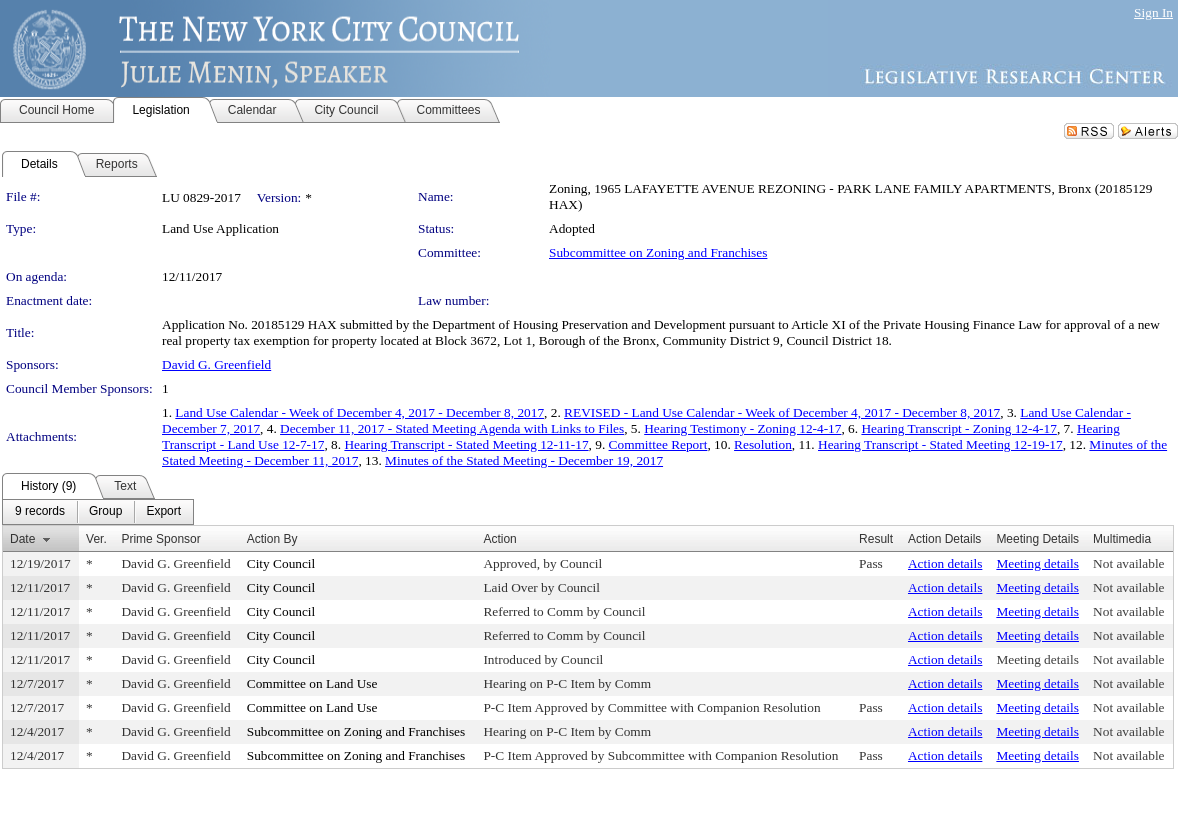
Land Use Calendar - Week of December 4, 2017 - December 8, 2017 (359, 412)
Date (22, 539)
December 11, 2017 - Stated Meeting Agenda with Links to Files (452, 428)
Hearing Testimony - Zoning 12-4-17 (742, 428)
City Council (281, 563)
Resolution (763, 444)
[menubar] (98, 512)
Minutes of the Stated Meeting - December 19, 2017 (524, 460)
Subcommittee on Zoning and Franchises (658, 252)
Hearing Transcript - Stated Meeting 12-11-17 (466, 444)
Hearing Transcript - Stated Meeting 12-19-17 (940, 444)
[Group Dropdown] (105, 512)
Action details (945, 563)
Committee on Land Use (312, 683)
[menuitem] (40, 512)
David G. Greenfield (216, 364)
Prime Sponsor (160, 539)
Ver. (96, 539)
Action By (272, 539)
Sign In (1153, 12)
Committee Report (658, 444)
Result (876, 539)
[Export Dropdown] (163, 512)
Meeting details (1037, 563)
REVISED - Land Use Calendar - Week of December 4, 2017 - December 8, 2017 (782, 412)
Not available (1128, 563)
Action (499, 539)
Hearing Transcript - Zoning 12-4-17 (958, 428)
